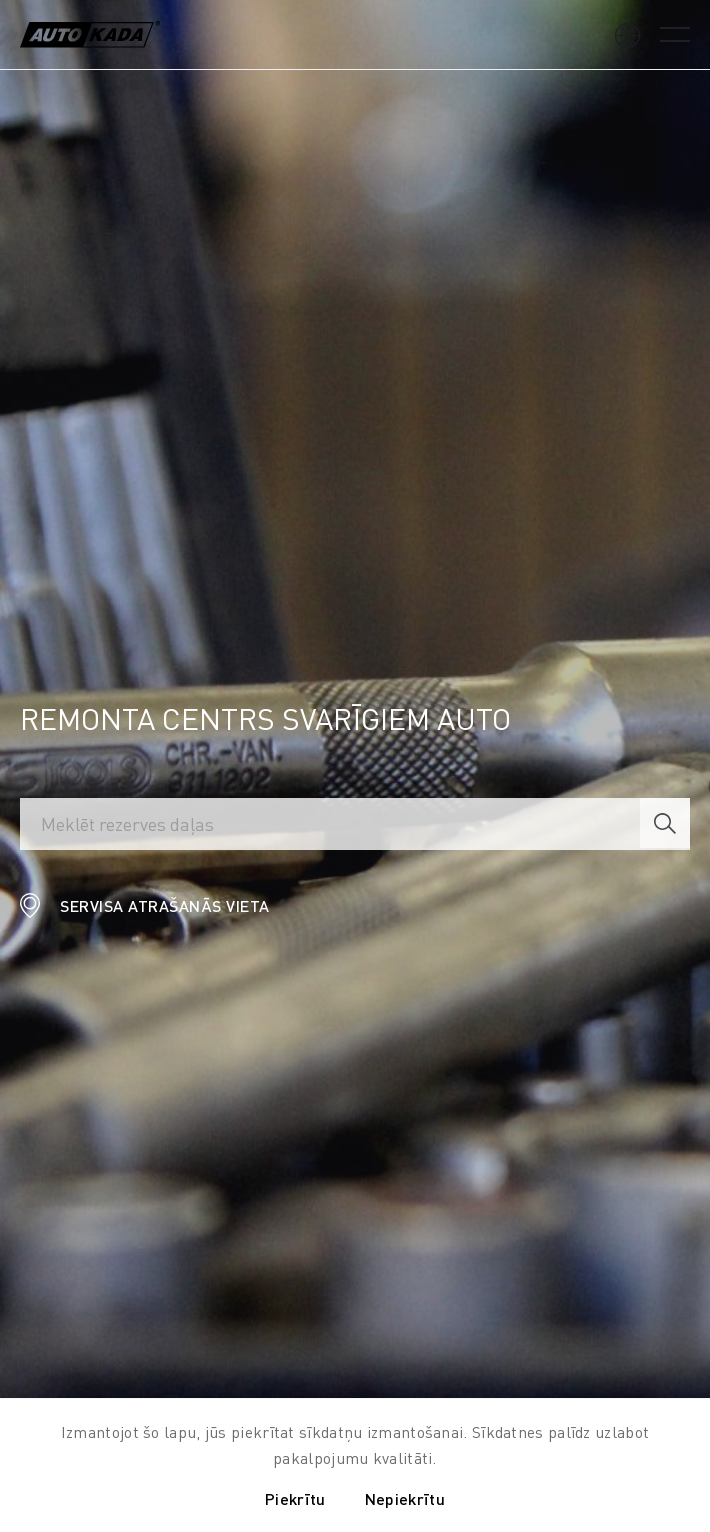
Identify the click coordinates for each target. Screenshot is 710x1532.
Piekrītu (295, 1498)
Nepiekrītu (405, 1498)
